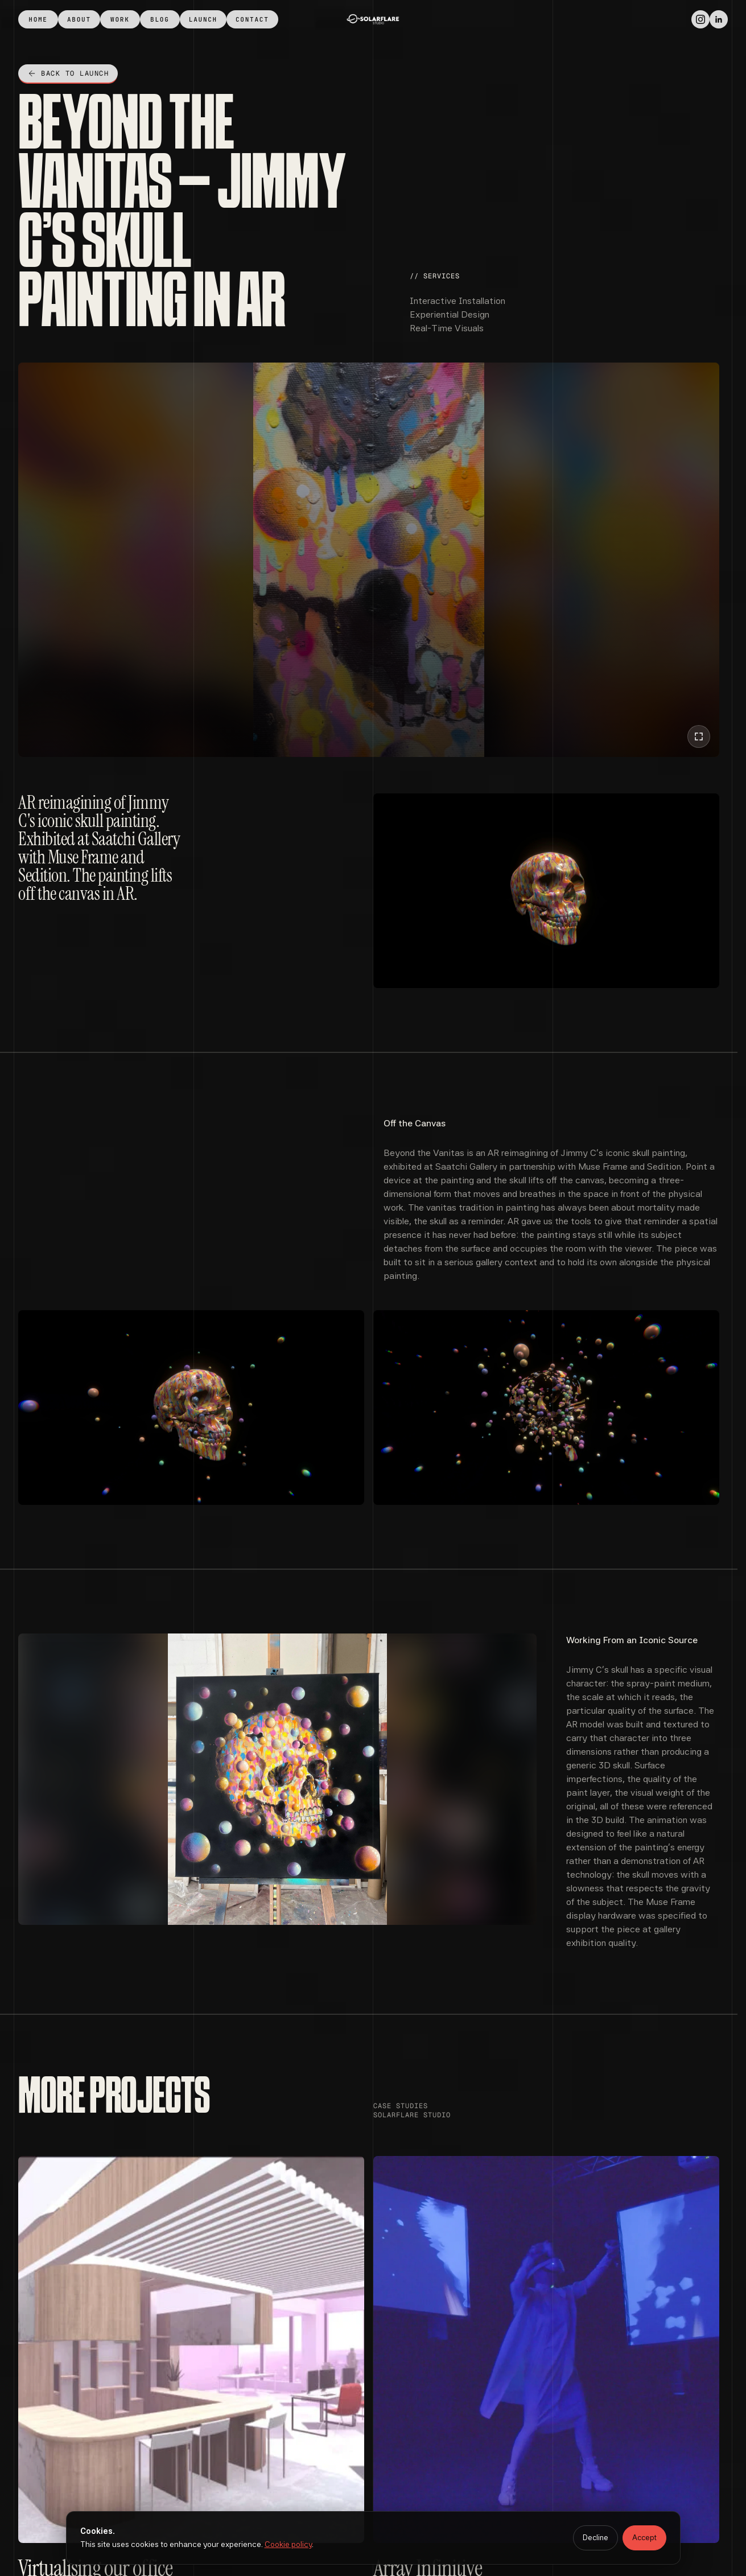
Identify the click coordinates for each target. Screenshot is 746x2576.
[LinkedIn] (719, 19)
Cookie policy (288, 2544)
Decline (595, 2537)
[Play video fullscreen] (698, 736)
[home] (373, 19)
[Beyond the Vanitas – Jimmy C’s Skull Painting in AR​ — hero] (368, 560)
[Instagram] (700, 19)
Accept (644, 2537)
